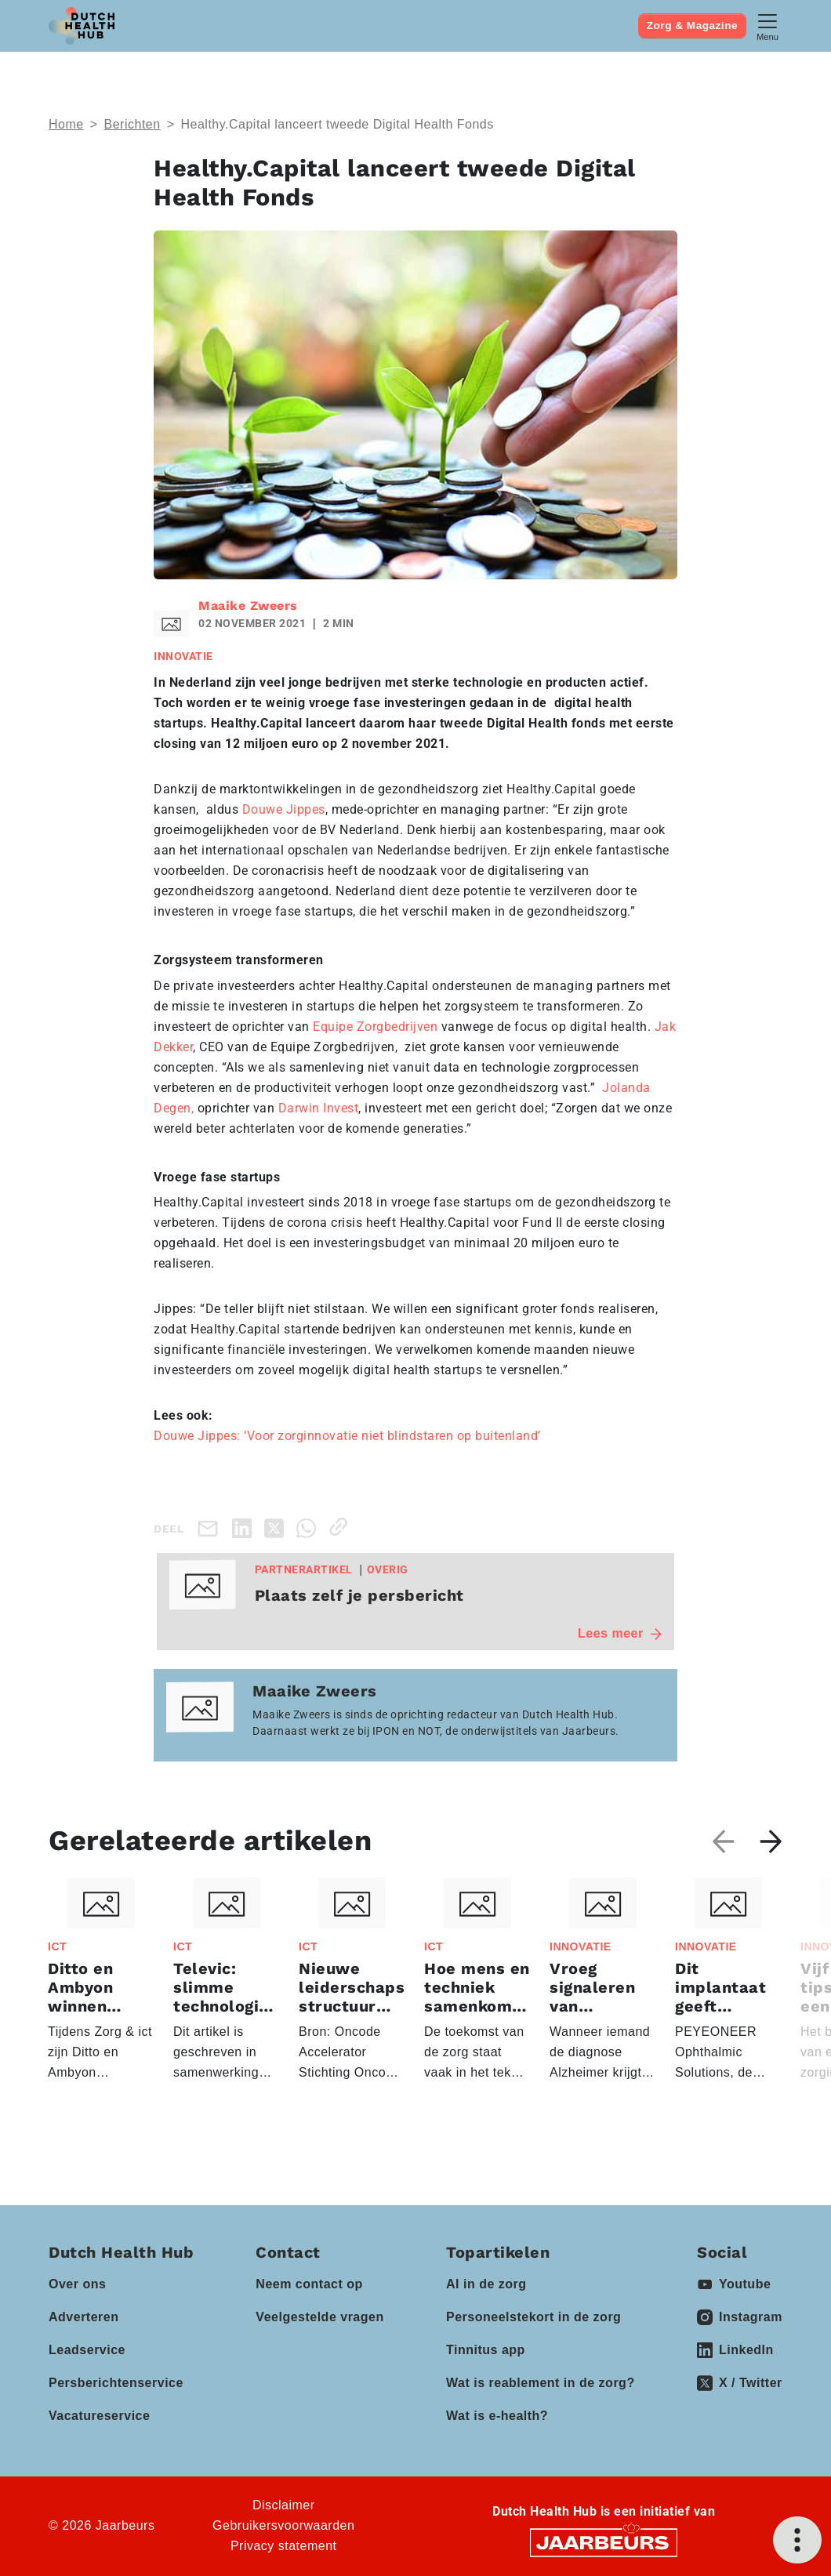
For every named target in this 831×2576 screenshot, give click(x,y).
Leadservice (87, 2349)
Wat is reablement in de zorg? (540, 2382)
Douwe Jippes (283, 809)
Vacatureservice (99, 2415)
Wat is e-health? (497, 2415)
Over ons (77, 2284)
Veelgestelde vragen (319, 2317)
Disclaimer (283, 2505)
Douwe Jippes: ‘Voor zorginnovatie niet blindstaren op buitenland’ (347, 1435)
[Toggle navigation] (767, 25)
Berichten (132, 124)
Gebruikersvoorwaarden (283, 2525)
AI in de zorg (486, 2284)
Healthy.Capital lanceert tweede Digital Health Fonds (336, 124)
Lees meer (620, 1633)
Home (66, 124)
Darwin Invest (318, 1108)
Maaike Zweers (248, 605)
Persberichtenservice (116, 2382)
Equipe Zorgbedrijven (375, 1026)
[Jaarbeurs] (603, 2541)
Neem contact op (309, 2284)
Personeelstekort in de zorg (533, 2317)
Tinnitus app (485, 2349)
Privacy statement (283, 2545)
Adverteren (83, 2317)
